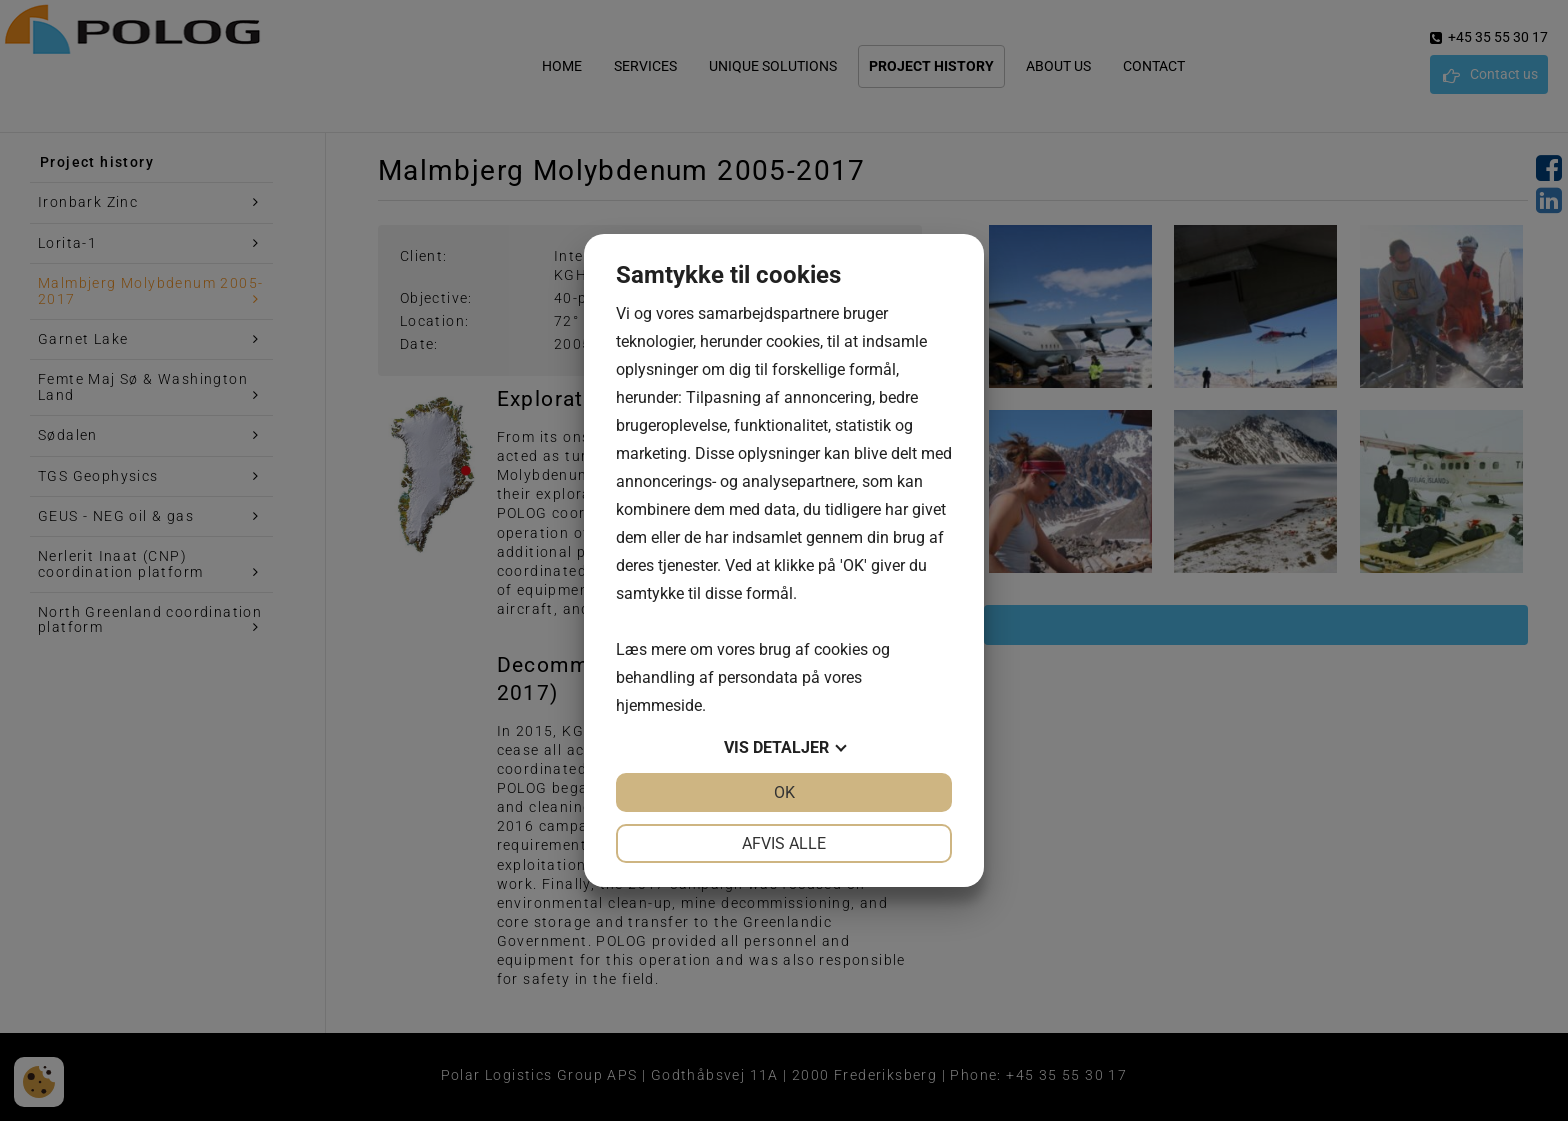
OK (784, 792)
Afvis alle (784, 843)
